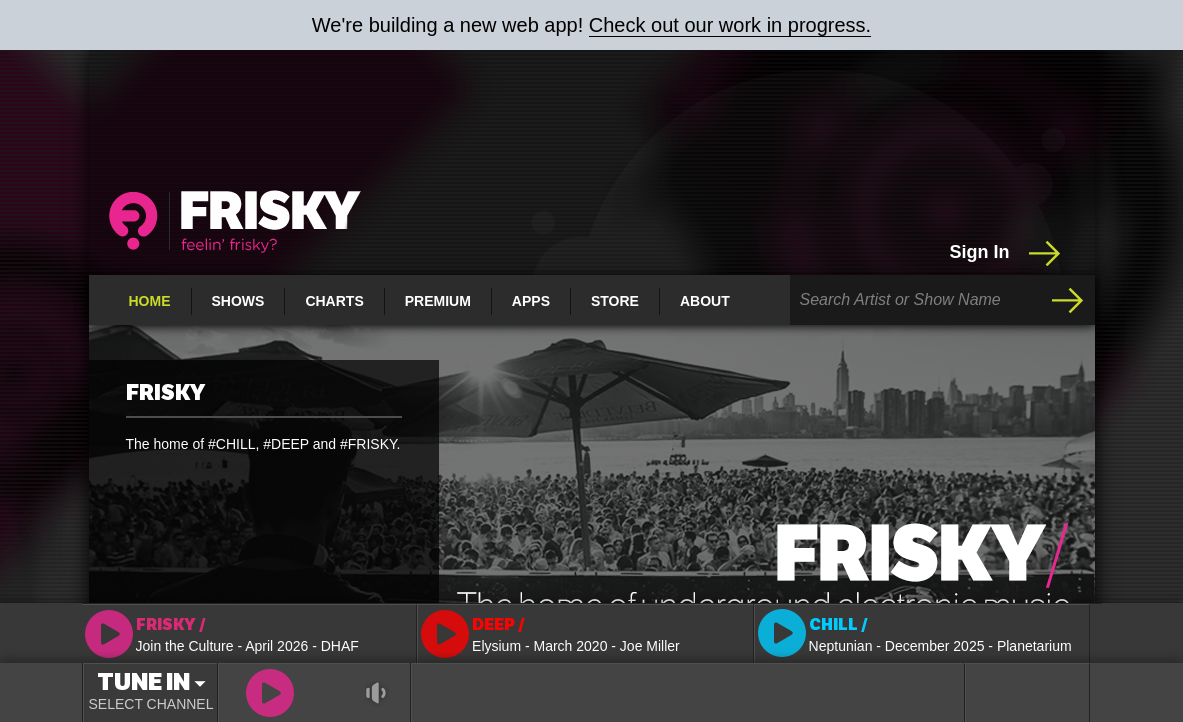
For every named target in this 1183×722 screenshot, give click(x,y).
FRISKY (165, 393)
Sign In (1007, 253)
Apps (531, 301)
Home (150, 301)
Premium (438, 301)
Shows (238, 301)
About (705, 301)
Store (615, 301)
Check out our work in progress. (730, 25)
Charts (334, 301)
